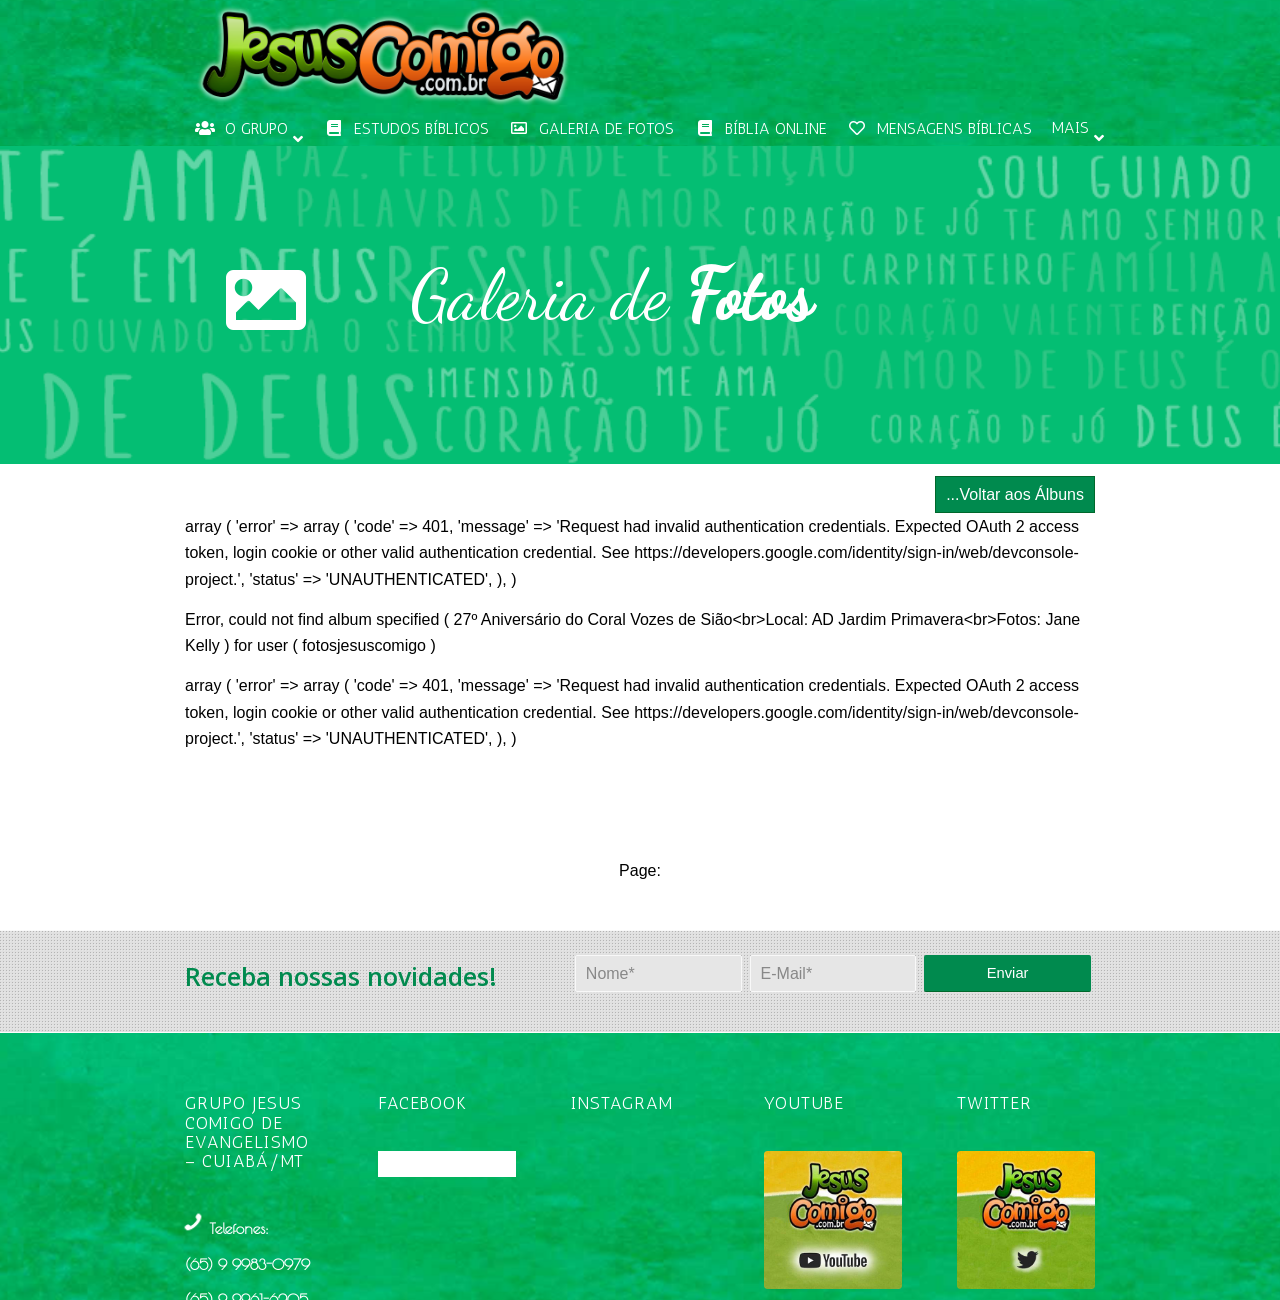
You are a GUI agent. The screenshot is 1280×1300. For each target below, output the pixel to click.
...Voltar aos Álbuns (1015, 494)
